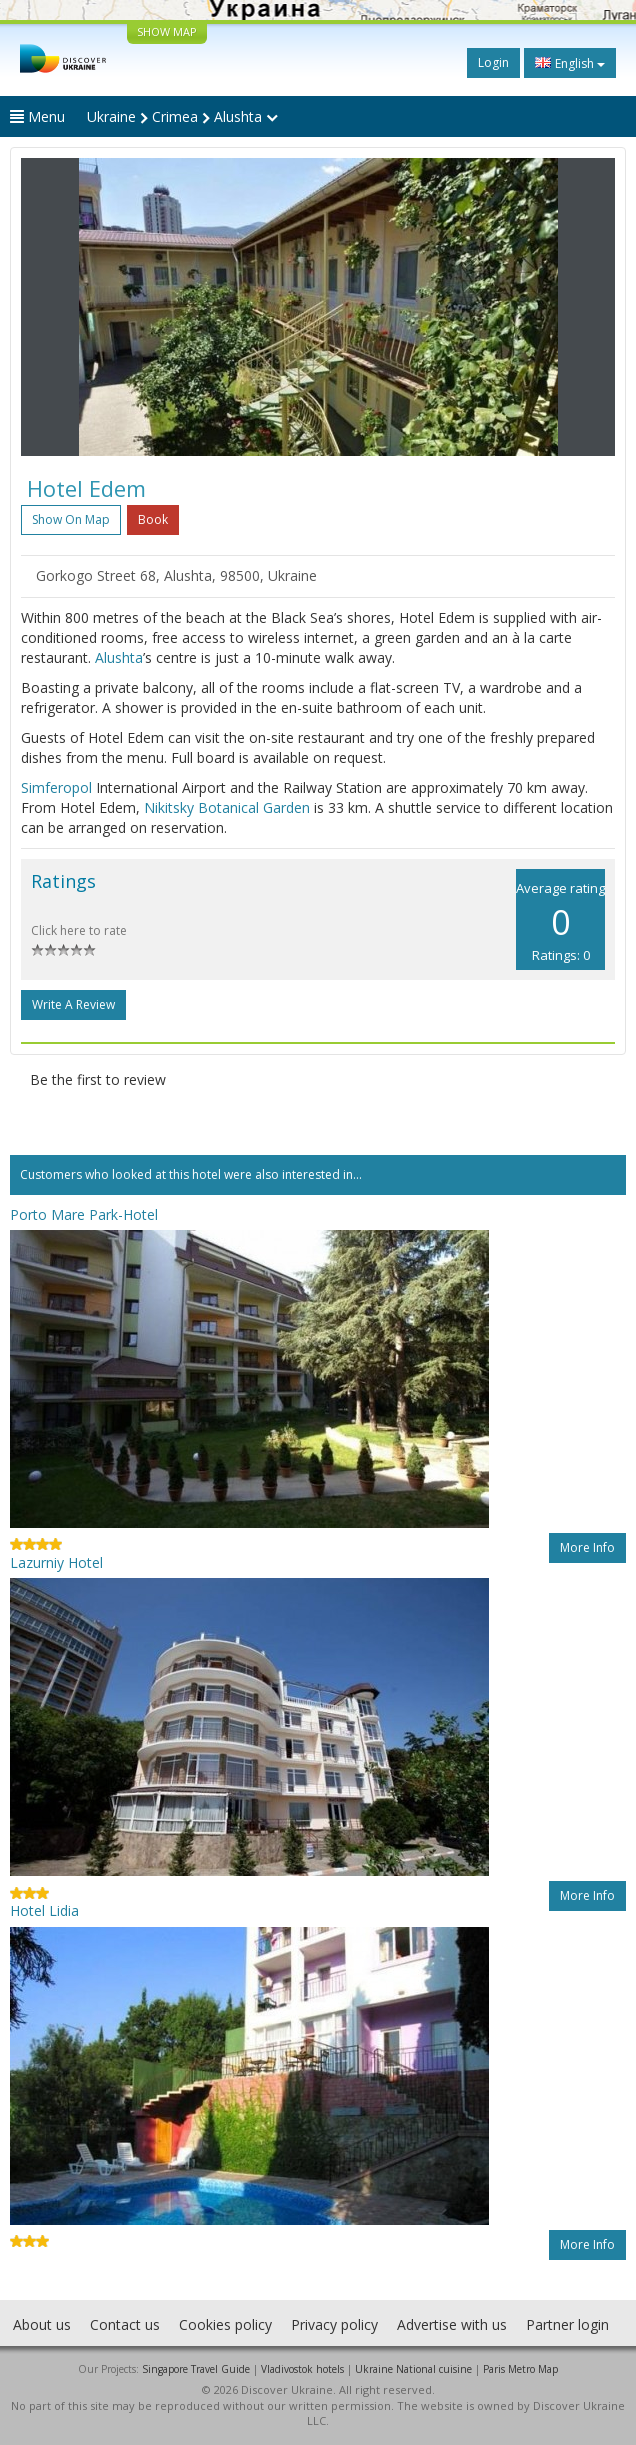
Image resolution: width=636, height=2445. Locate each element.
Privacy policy (334, 2324)
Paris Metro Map (520, 2369)
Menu (37, 116)
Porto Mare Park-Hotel (84, 1214)
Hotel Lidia (44, 1910)
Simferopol (56, 787)
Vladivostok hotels (302, 2369)
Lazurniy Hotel (56, 1562)
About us (42, 2324)
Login (493, 62)
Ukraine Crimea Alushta (182, 116)
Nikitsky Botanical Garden (227, 807)
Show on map (71, 519)
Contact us (125, 2324)
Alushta (119, 657)
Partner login (567, 2324)
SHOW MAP (167, 31)
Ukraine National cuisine (413, 2369)
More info (587, 1547)
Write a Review (73, 1004)
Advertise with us (452, 2324)
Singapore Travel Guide (196, 2369)
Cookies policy (225, 2324)
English (570, 63)
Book (153, 519)
